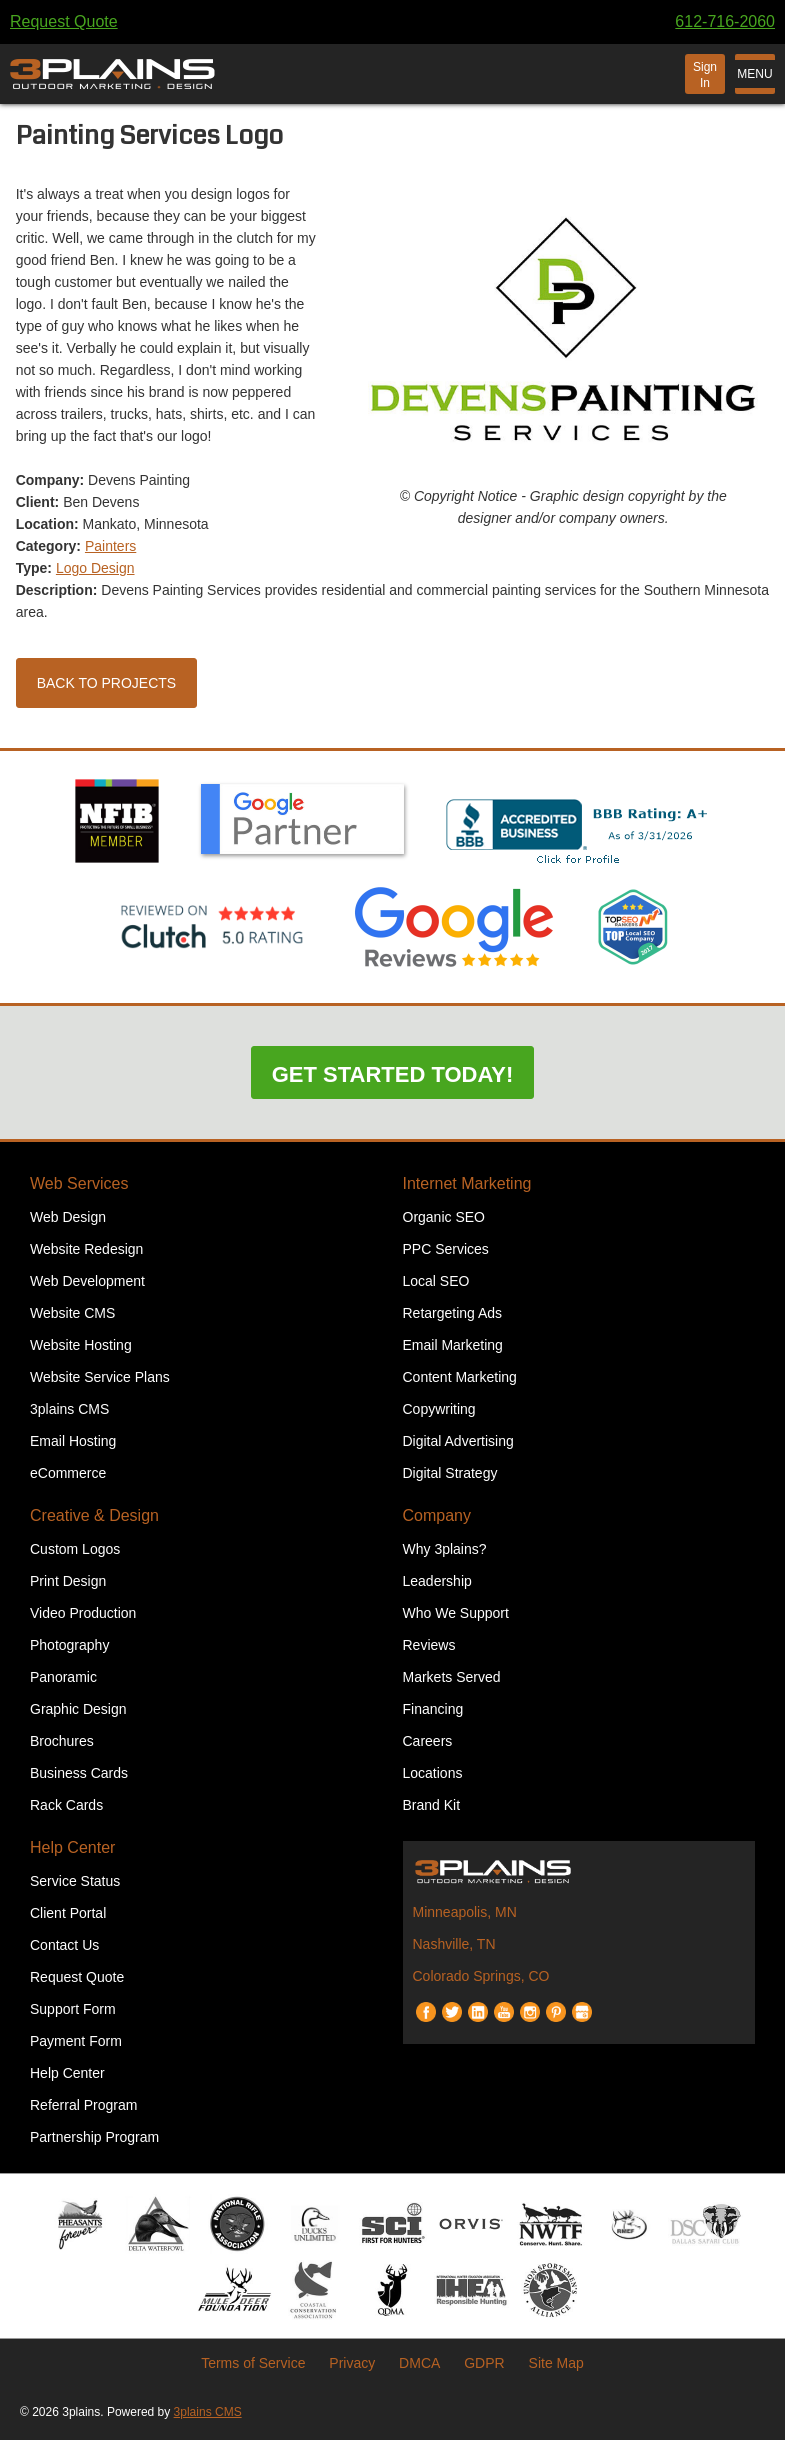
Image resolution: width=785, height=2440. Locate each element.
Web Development (87, 1281)
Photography (69, 1645)
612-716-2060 (725, 21)
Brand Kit (432, 1805)
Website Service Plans (100, 1377)
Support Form (73, 2009)
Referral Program (83, 2105)
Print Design (68, 1581)
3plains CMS (69, 1409)
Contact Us (64, 1945)
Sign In (705, 75)
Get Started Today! (393, 1074)
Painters (110, 546)
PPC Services (446, 1249)
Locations (433, 1773)
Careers (428, 1741)
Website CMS (72, 1313)
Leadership (437, 1581)
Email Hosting (73, 1441)
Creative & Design (94, 1515)
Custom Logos (75, 1549)
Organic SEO (444, 1217)
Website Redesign (86, 1249)
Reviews (429, 1645)
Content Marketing (460, 1377)
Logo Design (95, 568)
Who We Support (456, 1613)
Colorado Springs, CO (481, 1976)
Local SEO (436, 1281)
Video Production (83, 1613)
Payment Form (76, 2041)
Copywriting (439, 1409)
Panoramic (63, 1677)
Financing (433, 1709)
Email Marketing (453, 1345)
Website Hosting (81, 1345)
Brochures (62, 1741)
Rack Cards (66, 1805)
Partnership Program (94, 2137)
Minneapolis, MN (465, 1912)
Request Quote (64, 21)
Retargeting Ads (453, 1313)
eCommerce (68, 1473)
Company (437, 1515)
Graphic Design (78, 1709)
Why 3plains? (445, 1549)
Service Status (75, 1881)
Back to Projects (107, 683)
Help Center (72, 1847)
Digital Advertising (458, 1441)
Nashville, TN (454, 1944)
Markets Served (452, 1677)
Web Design (68, 1217)
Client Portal (68, 1913)
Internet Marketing (467, 1183)
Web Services (79, 1183)
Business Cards (79, 1773)
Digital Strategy (450, 1473)
